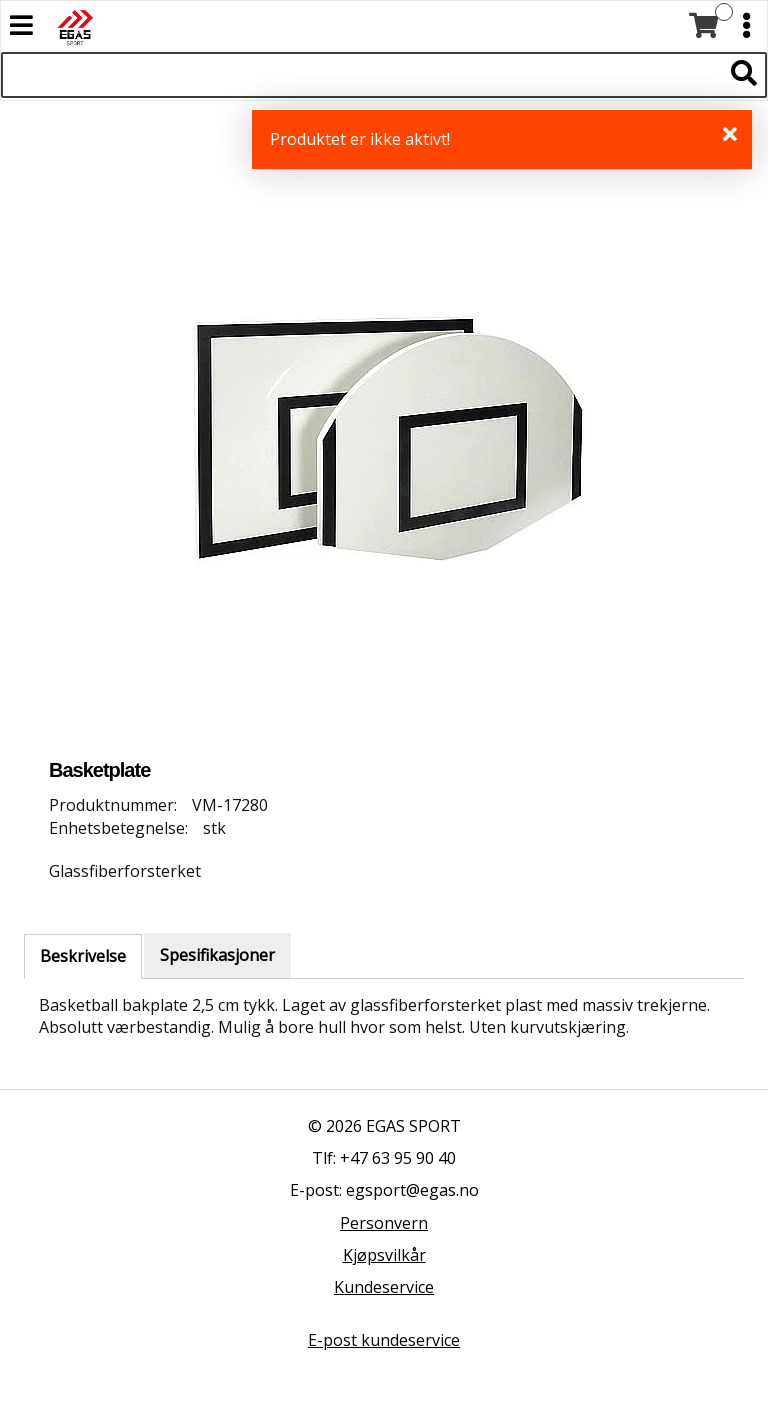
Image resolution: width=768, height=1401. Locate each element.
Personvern (384, 1223)
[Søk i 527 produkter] (361, 75)
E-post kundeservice (384, 1340)
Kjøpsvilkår (384, 1255)
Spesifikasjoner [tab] (217, 955)
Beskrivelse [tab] (83, 956)
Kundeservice (384, 1287)
